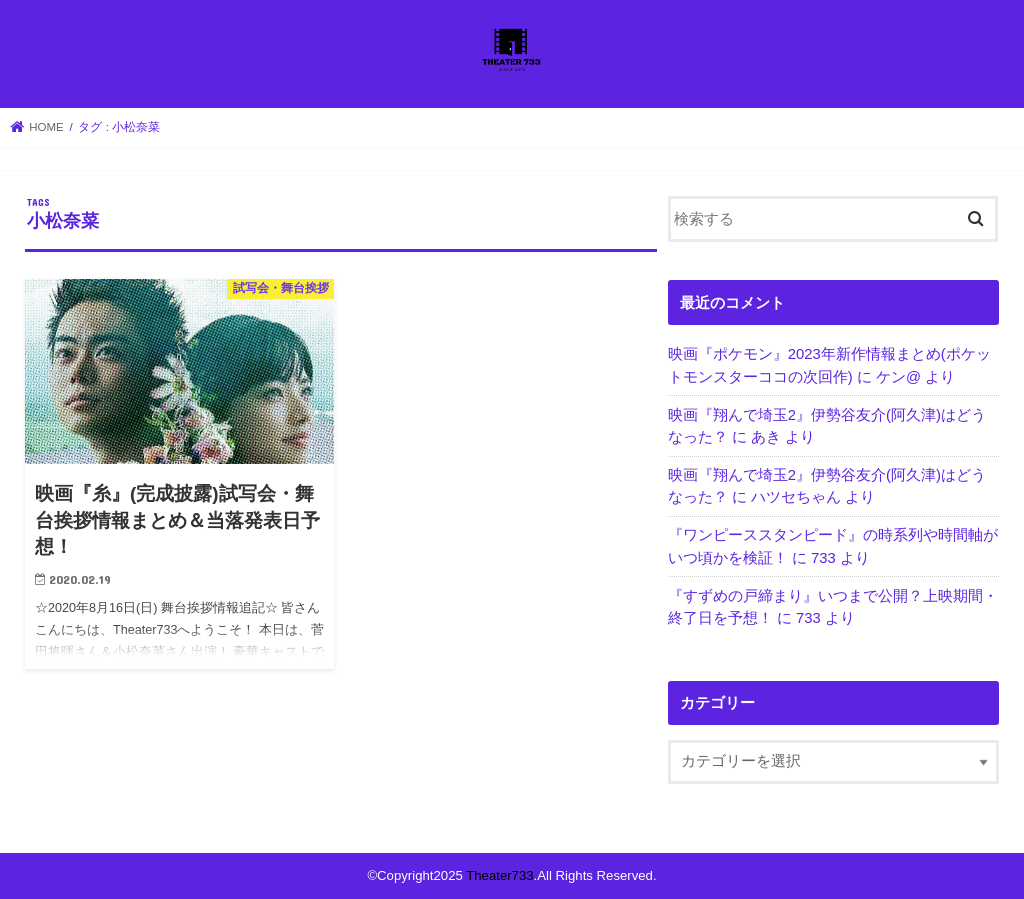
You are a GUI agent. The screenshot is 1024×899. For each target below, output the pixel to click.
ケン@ (898, 377)
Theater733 (499, 875)
